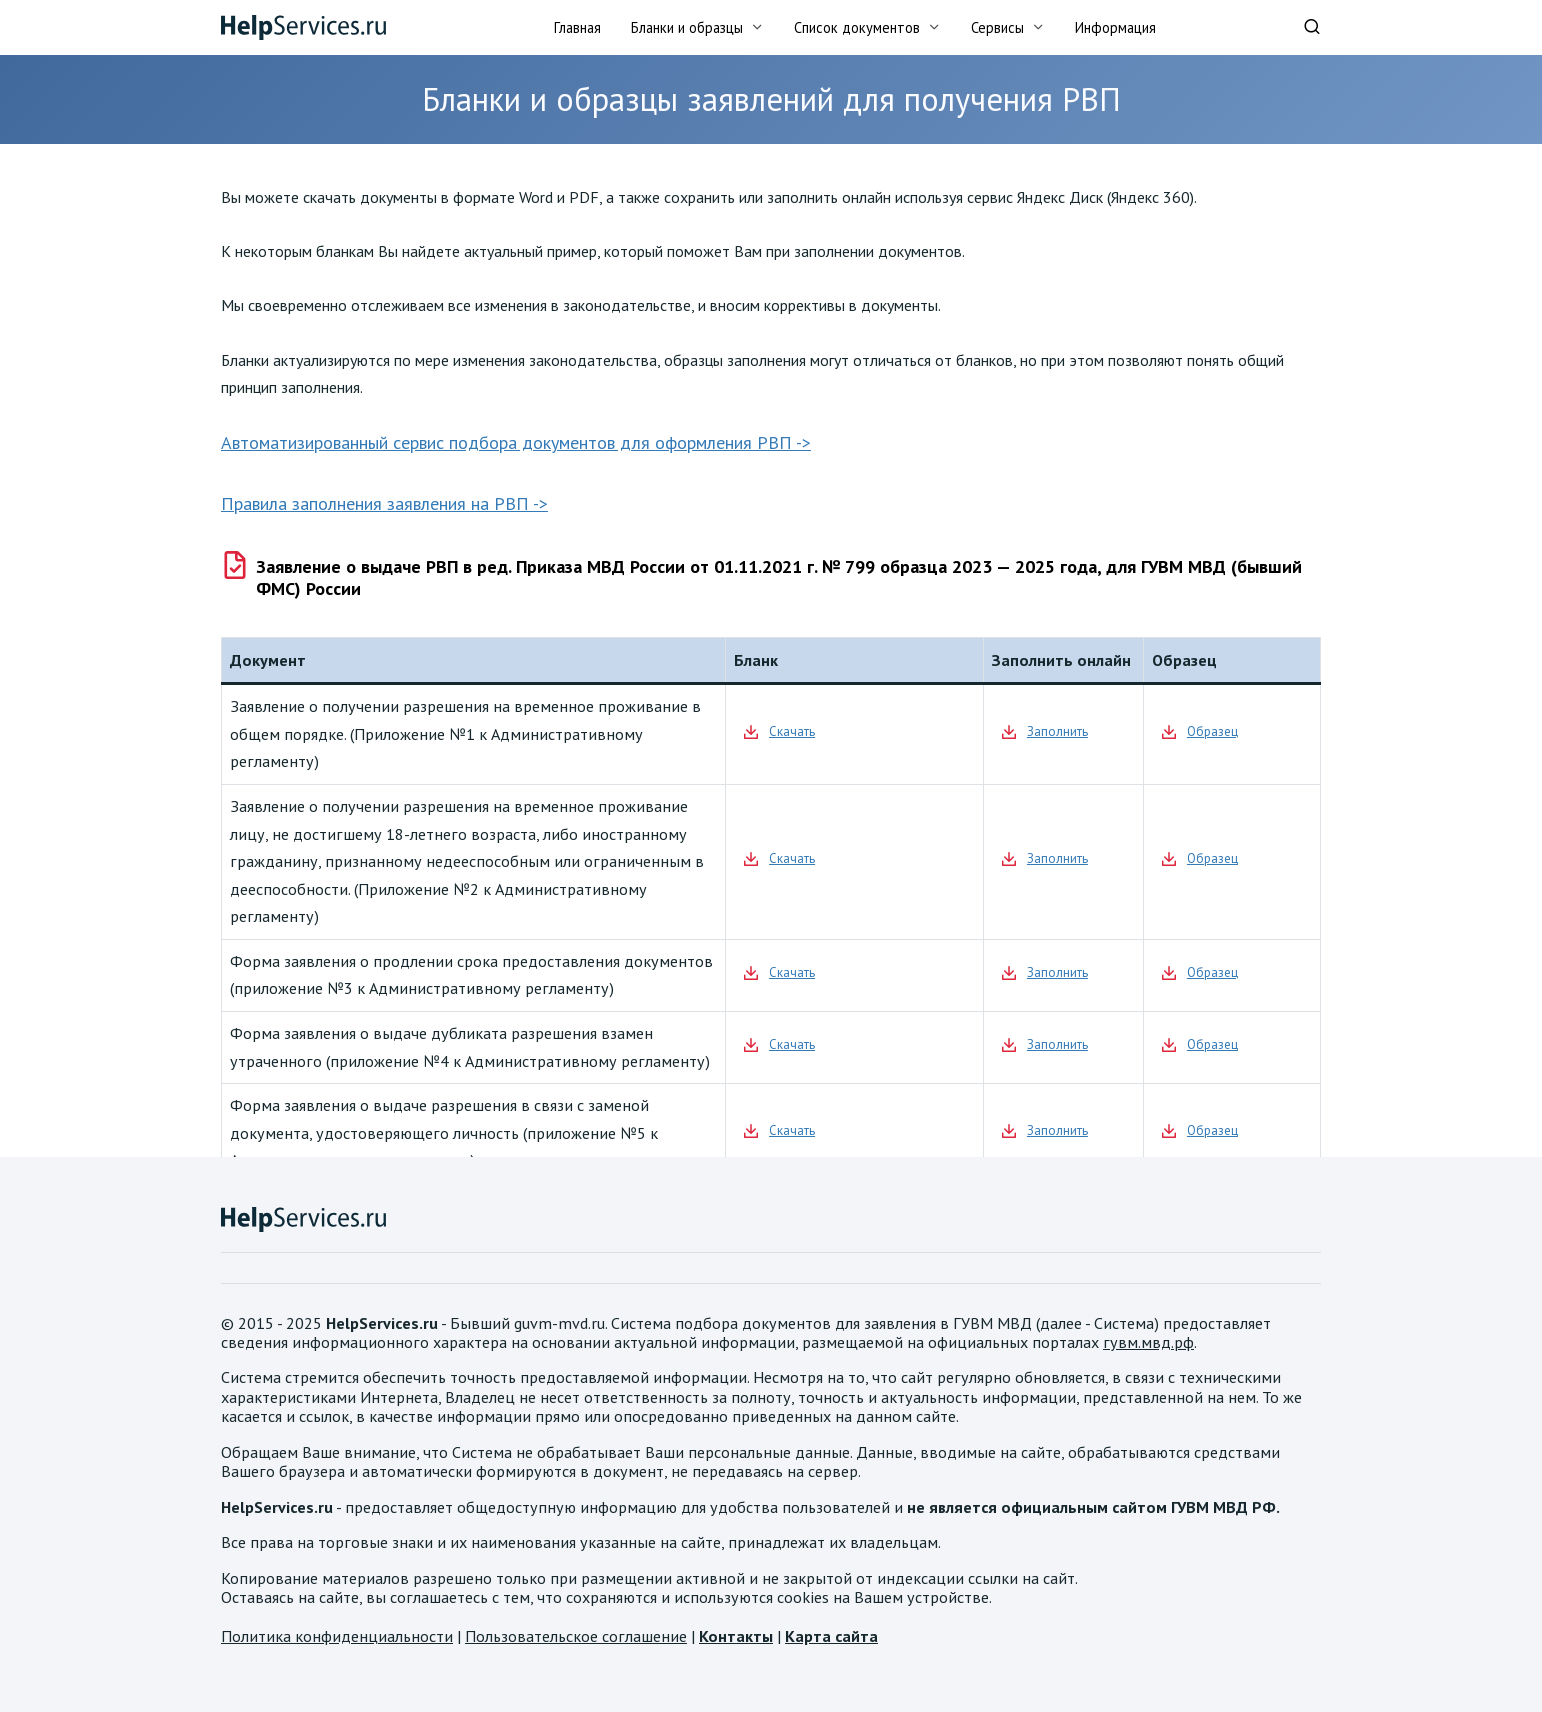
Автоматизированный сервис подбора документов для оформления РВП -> (516, 442)
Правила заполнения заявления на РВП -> (384, 503)
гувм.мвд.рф (1148, 1342)
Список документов (857, 27)
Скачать (792, 731)
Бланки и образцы (687, 27)
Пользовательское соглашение (576, 1636)
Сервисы (997, 27)
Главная (577, 27)
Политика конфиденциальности (337, 1636)
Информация (1115, 27)
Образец (1212, 731)
